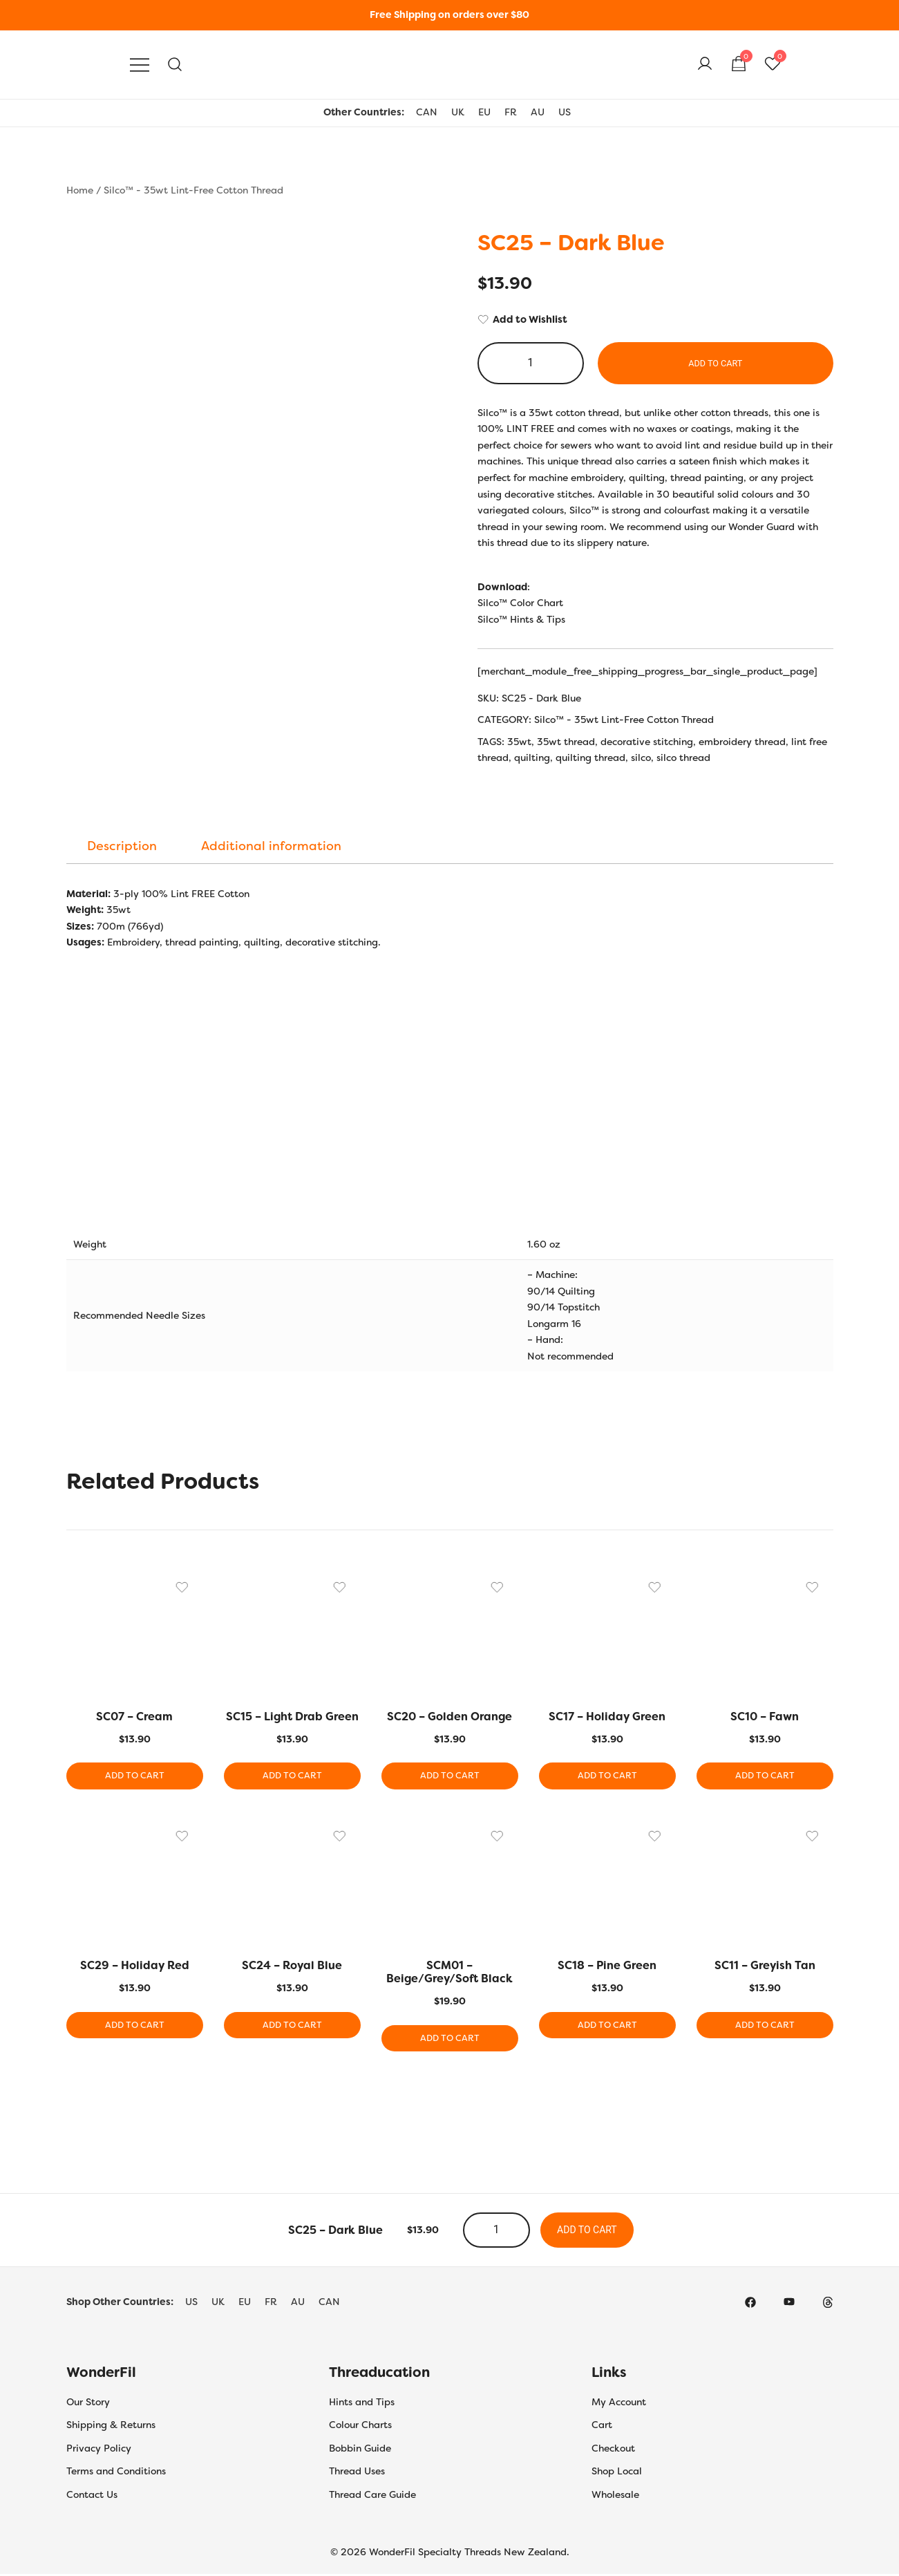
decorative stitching (646, 741)
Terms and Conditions (116, 2473)
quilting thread (590, 757)
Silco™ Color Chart (520, 602)
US (564, 112)
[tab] (122, 846)
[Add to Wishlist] (655, 320)
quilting (532, 757)
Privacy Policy (98, 2449)
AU (538, 112)
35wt (519, 741)
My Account (619, 2403)
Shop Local (617, 2473)
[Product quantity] (531, 363)
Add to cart (715, 362)
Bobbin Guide (360, 2449)
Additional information (271, 846)
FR (510, 112)
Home (79, 190)
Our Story (88, 2403)
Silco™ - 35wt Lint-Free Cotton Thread (193, 190)
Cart (602, 2426)
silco (641, 757)
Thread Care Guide (372, 2496)
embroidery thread (742, 741)
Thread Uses (357, 2473)
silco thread (683, 757)
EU (484, 112)
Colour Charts (360, 2426)
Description (122, 846)
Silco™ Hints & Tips (521, 619)
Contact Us (91, 2496)
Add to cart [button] (134, 1776)
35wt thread (566, 741)
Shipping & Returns (110, 2426)
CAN (426, 112)
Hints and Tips (362, 2403)
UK (457, 112)
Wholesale (615, 2496)
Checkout (613, 2449)
